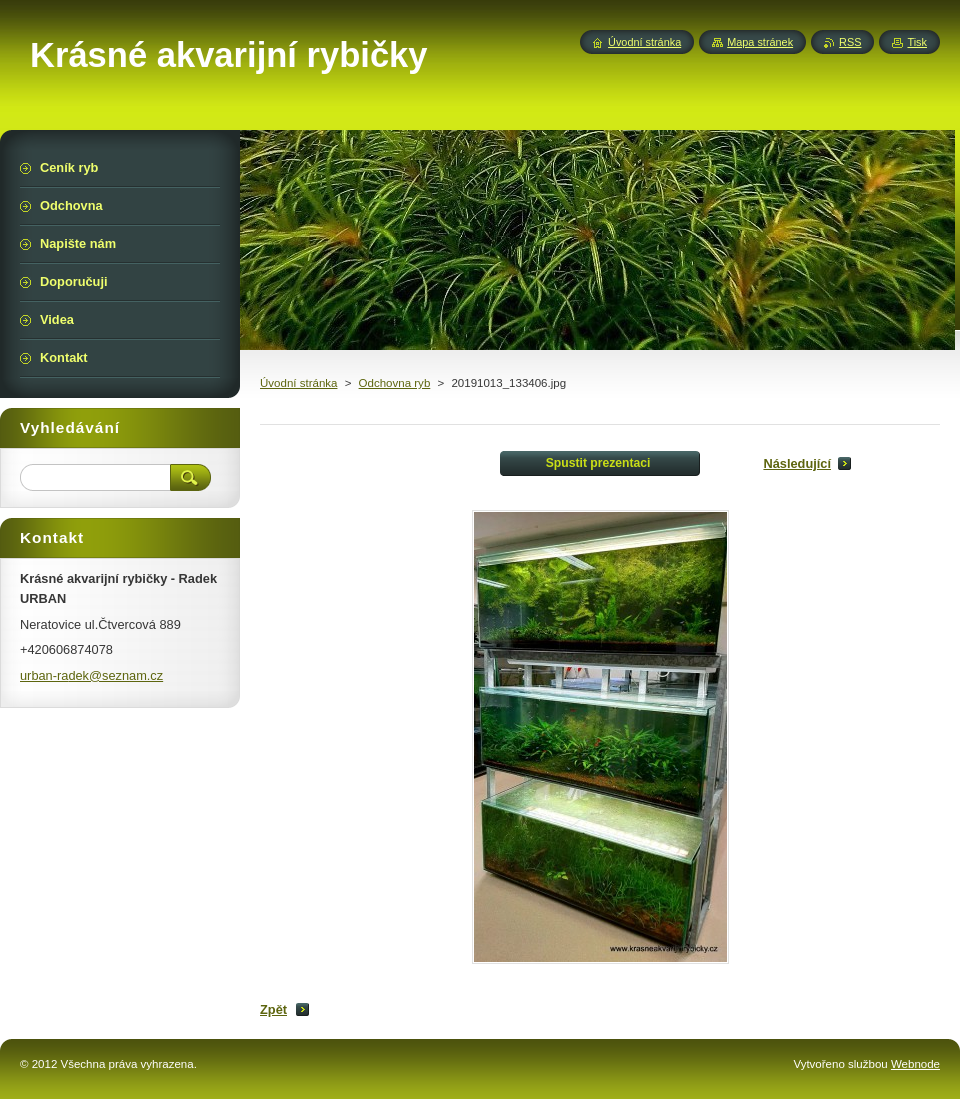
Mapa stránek (760, 42)
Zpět (273, 1009)
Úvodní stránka (298, 383)
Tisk (917, 42)
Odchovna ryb (395, 383)
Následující (797, 463)
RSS (850, 42)
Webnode (915, 1064)
